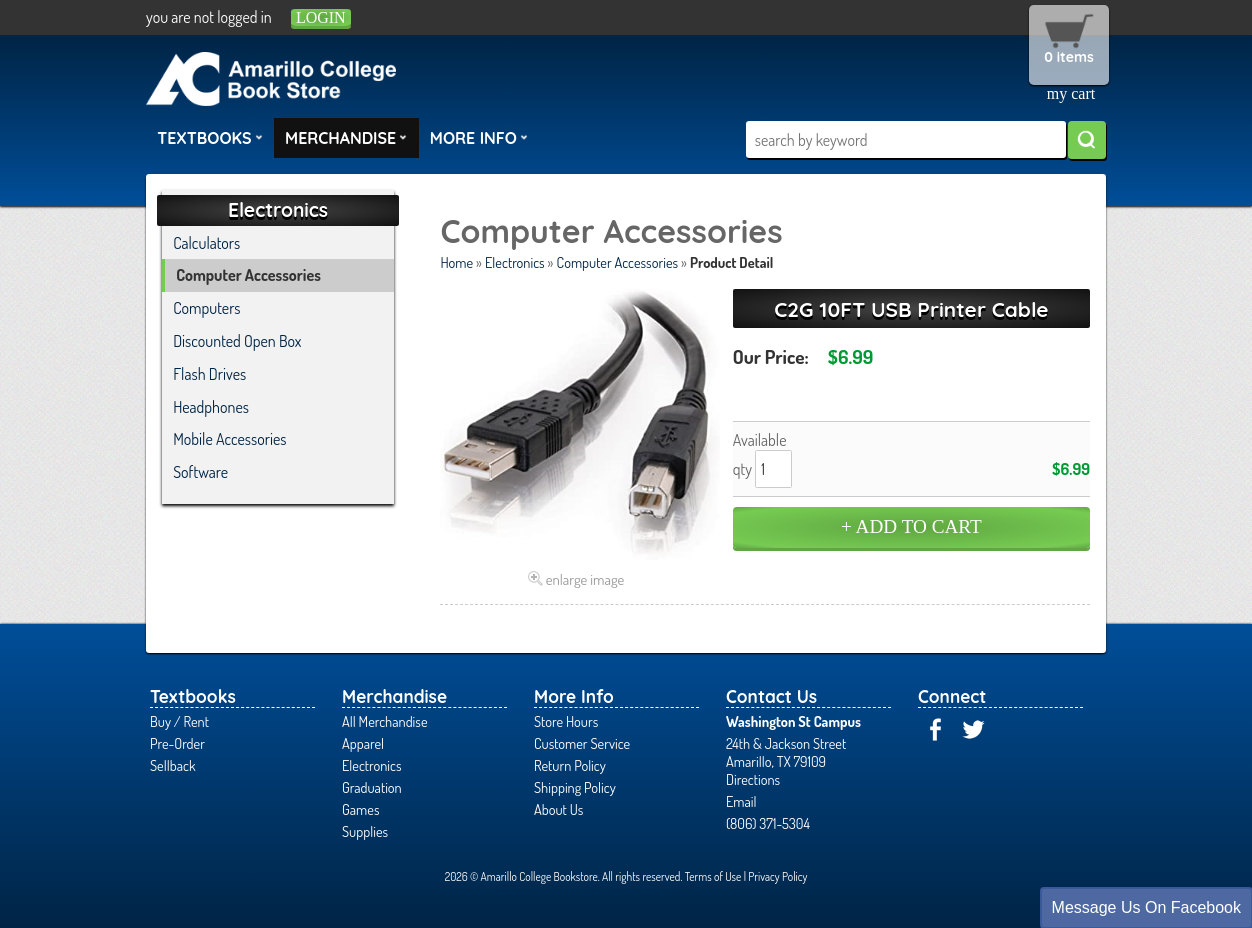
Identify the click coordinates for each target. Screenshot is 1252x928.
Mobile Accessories (229, 439)
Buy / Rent (179, 721)
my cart (1071, 93)
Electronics (515, 262)
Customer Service (582, 743)
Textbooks (210, 137)
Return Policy (570, 765)
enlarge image (585, 579)
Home (456, 262)
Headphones (211, 407)
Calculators (206, 243)
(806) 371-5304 (768, 823)
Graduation (372, 787)
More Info (479, 137)
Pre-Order (177, 743)
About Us (558, 809)
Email (741, 801)
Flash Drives (209, 374)
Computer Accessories (617, 262)
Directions (753, 779)
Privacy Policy (777, 876)
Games (360, 809)
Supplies (365, 831)
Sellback (172, 765)
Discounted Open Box (237, 341)
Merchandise (346, 137)
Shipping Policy (575, 787)
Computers (206, 308)
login (321, 17)
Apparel (363, 743)
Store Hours (566, 721)
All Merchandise (385, 721)
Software (200, 472)
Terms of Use (713, 876)
